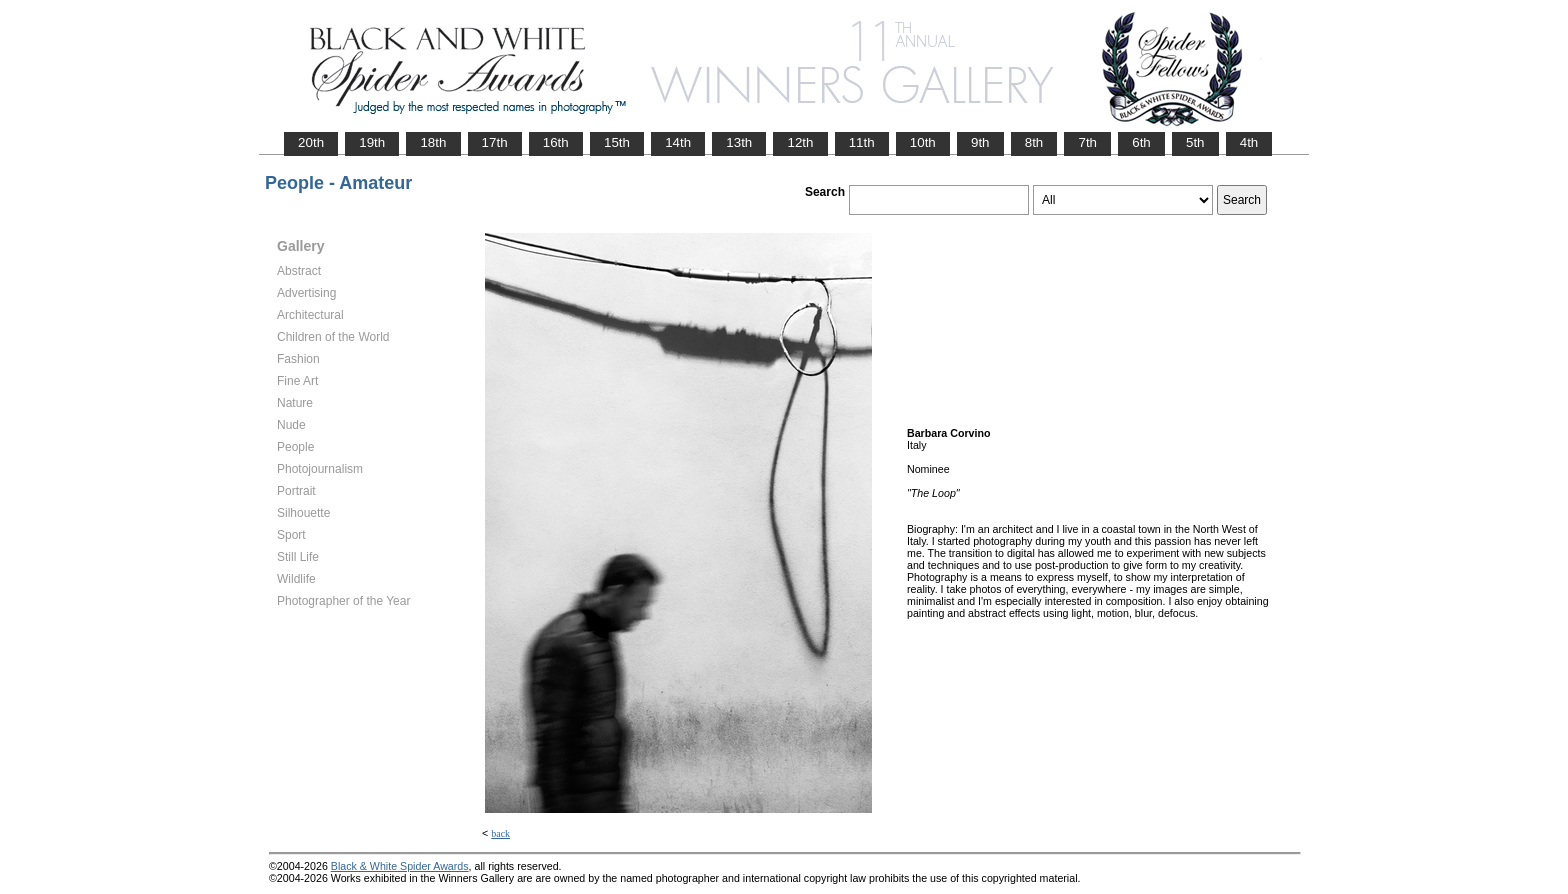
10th (923, 142)
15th (617, 142)
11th (862, 142)
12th (800, 142)
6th (1141, 142)
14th (678, 142)
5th (1195, 142)
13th (739, 142)
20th (311, 142)
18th (433, 142)
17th (495, 142)
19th (372, 142)
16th (556, 142)
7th (1087, 142)
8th (1034, 142)
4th (1249, 142)
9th (980, 142)
